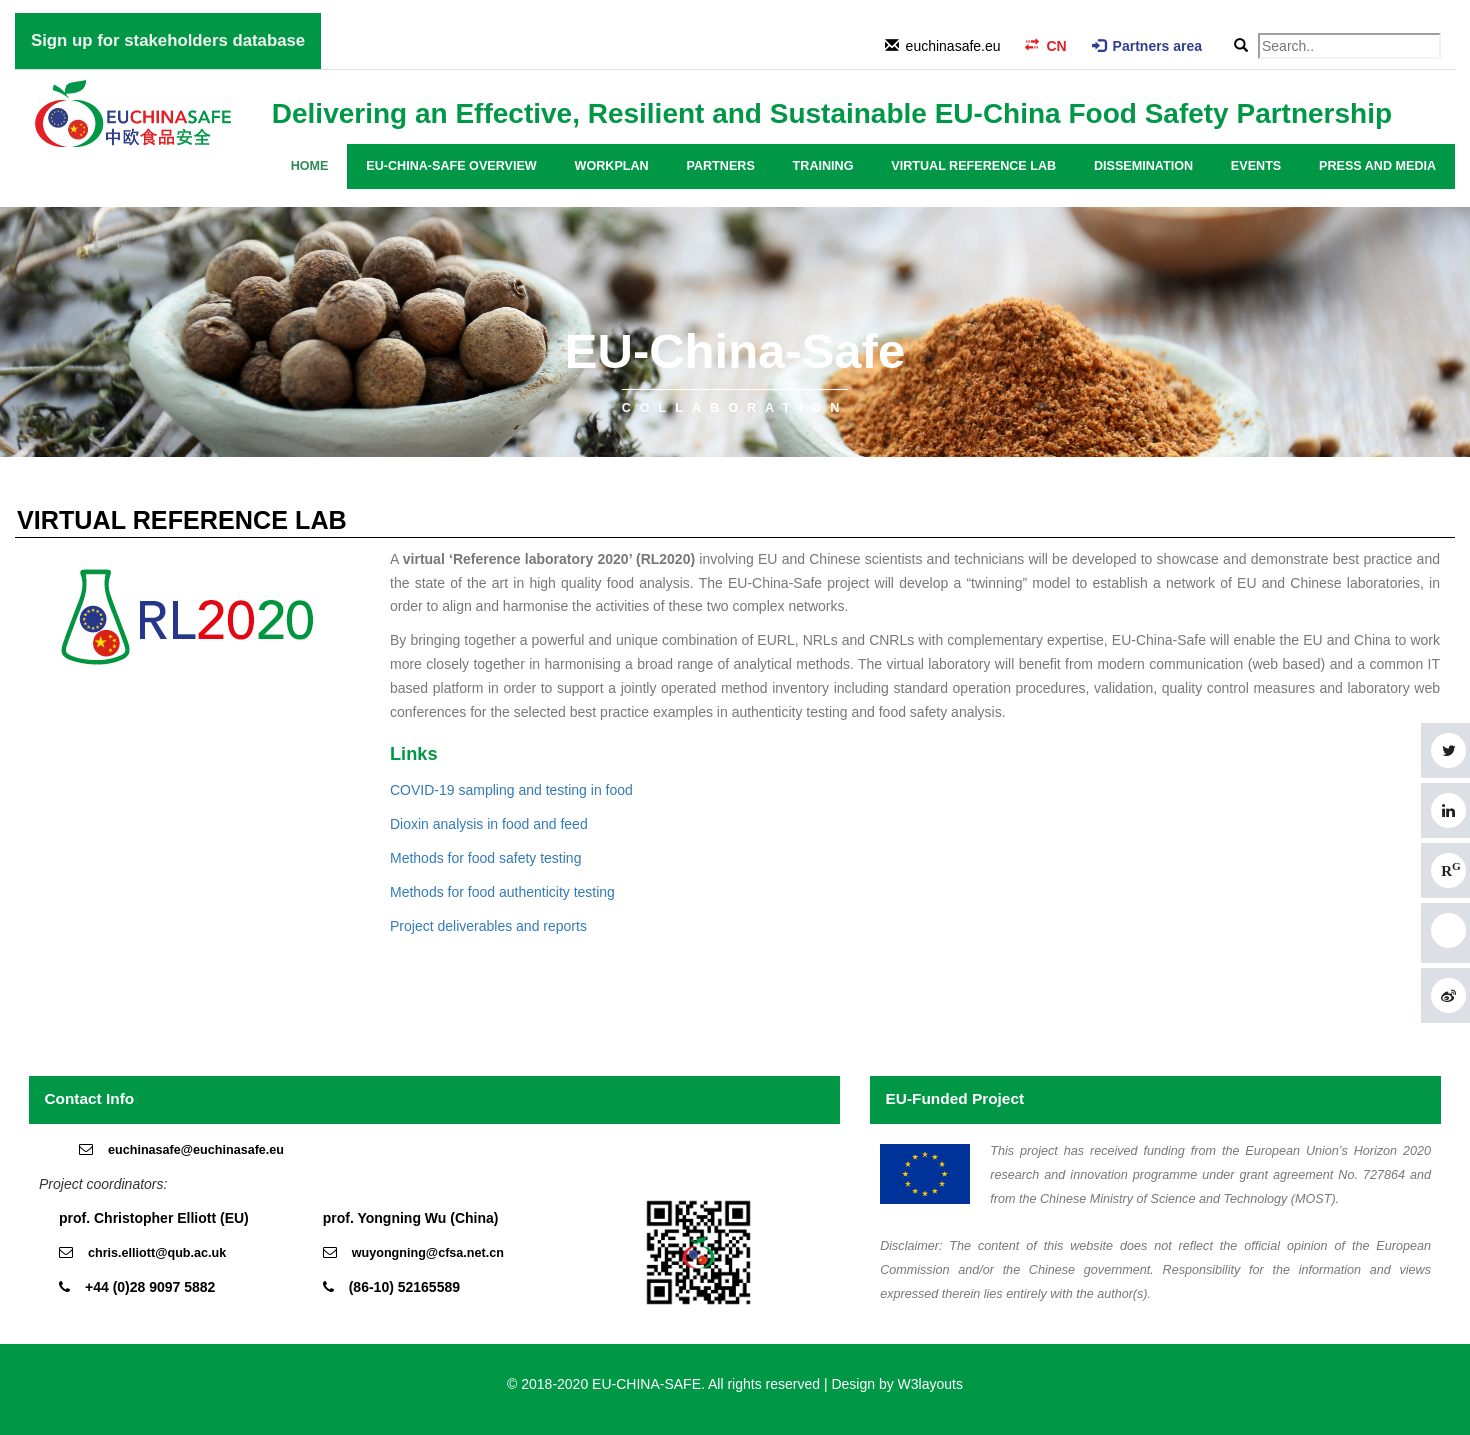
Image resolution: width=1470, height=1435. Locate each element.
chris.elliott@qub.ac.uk (157, 1253)
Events (1256, 166)
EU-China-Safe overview (451, 166)
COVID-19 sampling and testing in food (511, 790)
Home (310, 166)
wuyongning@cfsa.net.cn (428, 1253)
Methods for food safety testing (485, 858)
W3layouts (930, 1384)
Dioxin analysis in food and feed (489, 824)
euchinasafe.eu (953, 46)
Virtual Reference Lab (973, 166)
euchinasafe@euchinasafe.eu (196, 1150)
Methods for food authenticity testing (502, 892)
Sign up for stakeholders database (168, 40)
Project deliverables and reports (488, 926)
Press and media (1377, 166)
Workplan (612, 166)
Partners (720, 166)
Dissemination (1143, 166)
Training (823, 166)
